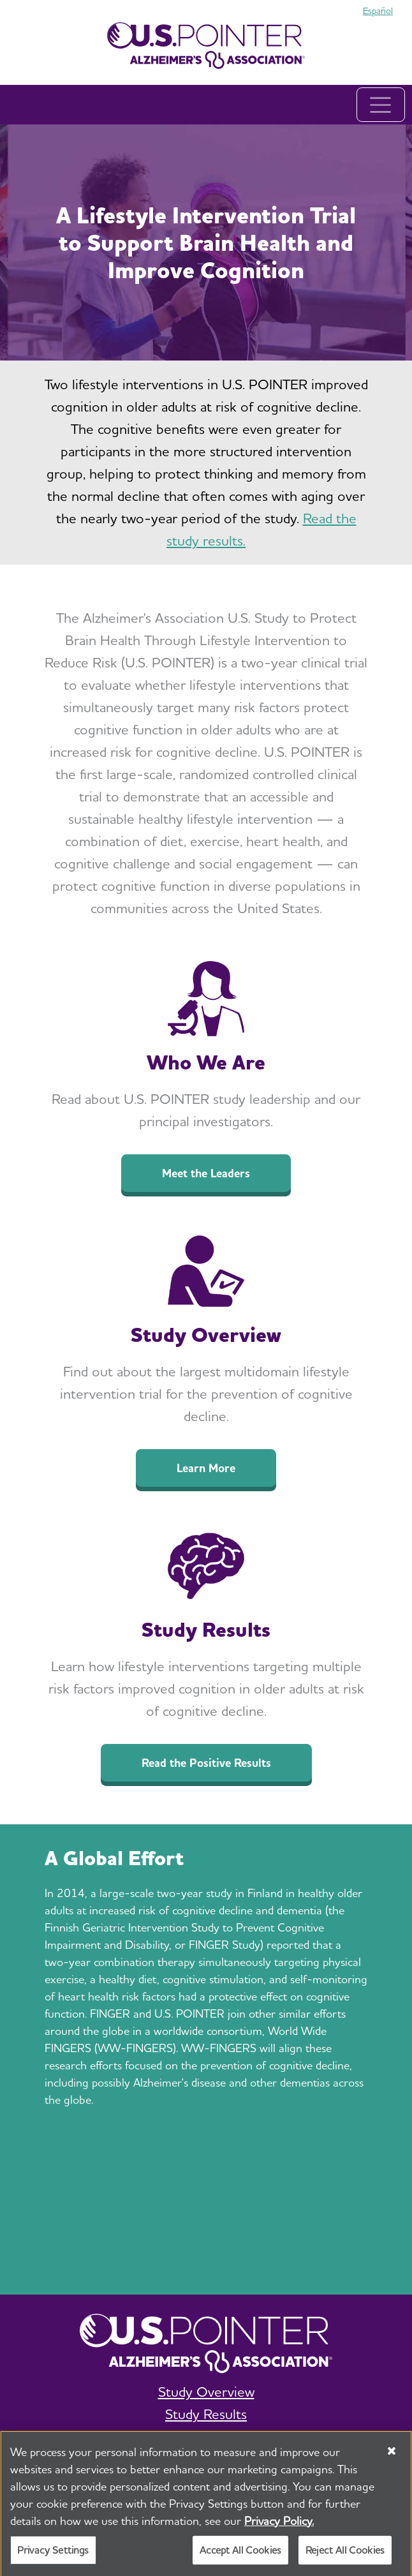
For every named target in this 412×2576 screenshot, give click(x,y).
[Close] (392, 2457)
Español (378, 11)
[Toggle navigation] (381, 104)
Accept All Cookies (240, 2556)
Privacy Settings (53, 2556)
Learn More (206, 1468)
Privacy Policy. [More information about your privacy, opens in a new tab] (279, 2527)
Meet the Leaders (206, 1173)
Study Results (206, 2414)
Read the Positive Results (206, 1762)
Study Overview (206, 2391)
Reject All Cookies (345, 2556)
